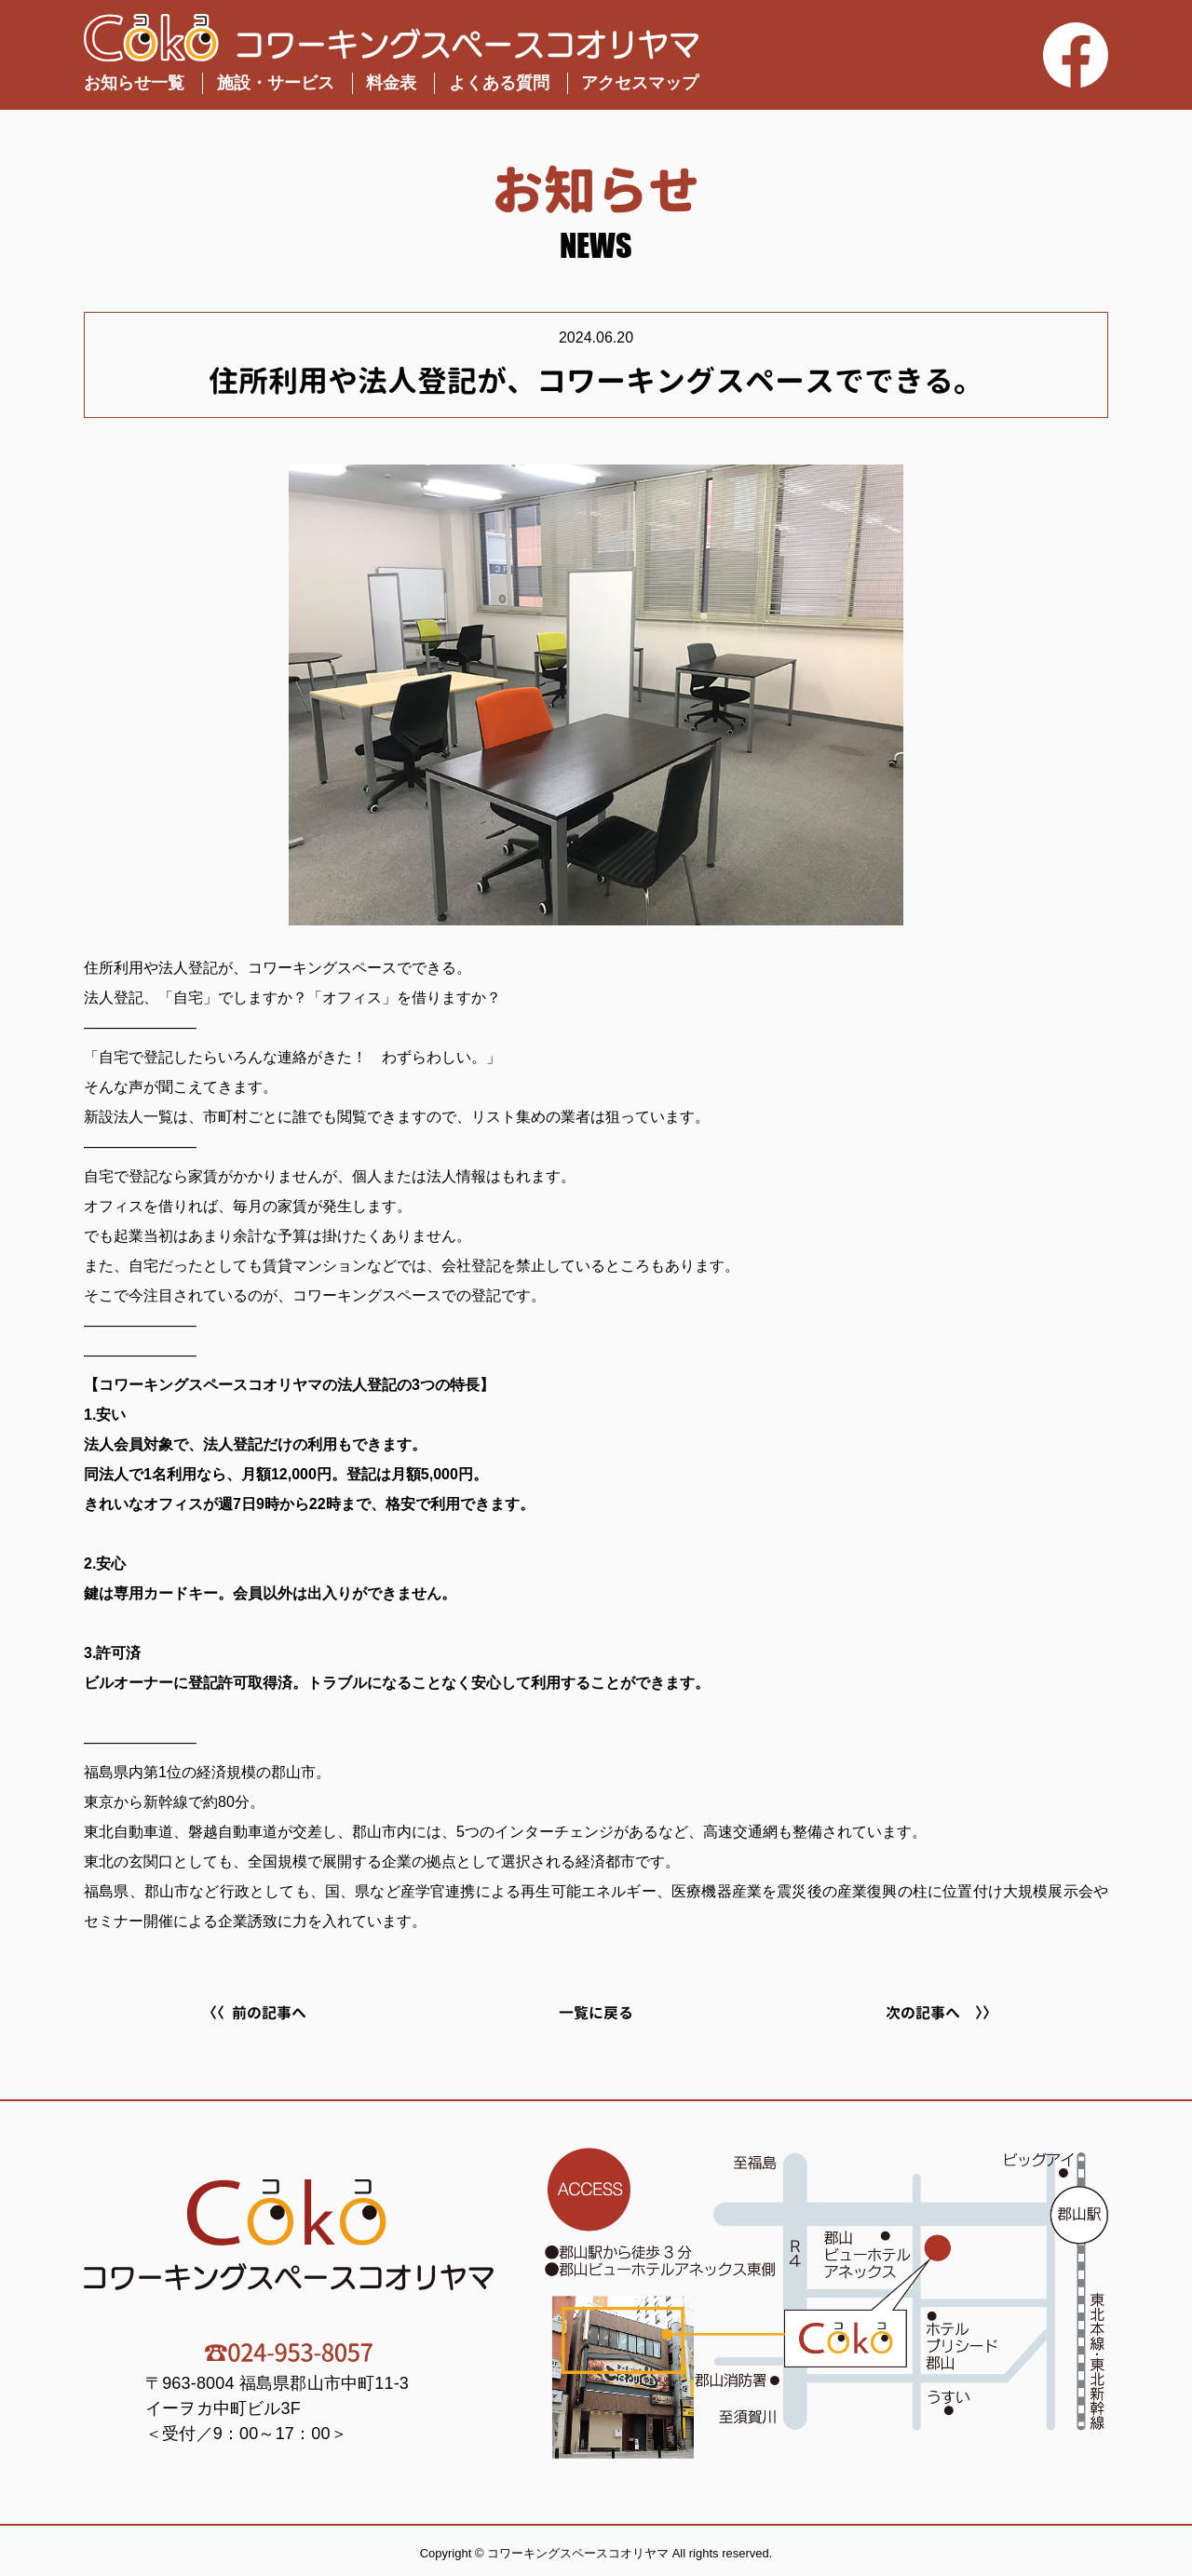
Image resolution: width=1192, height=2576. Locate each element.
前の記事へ (269, 2013)
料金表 (391, 83)
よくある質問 (499, 83)
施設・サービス (275, 83)
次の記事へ (923, 2013)
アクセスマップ (639, 83)
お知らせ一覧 (134, 83)
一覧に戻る (596, 2013)
